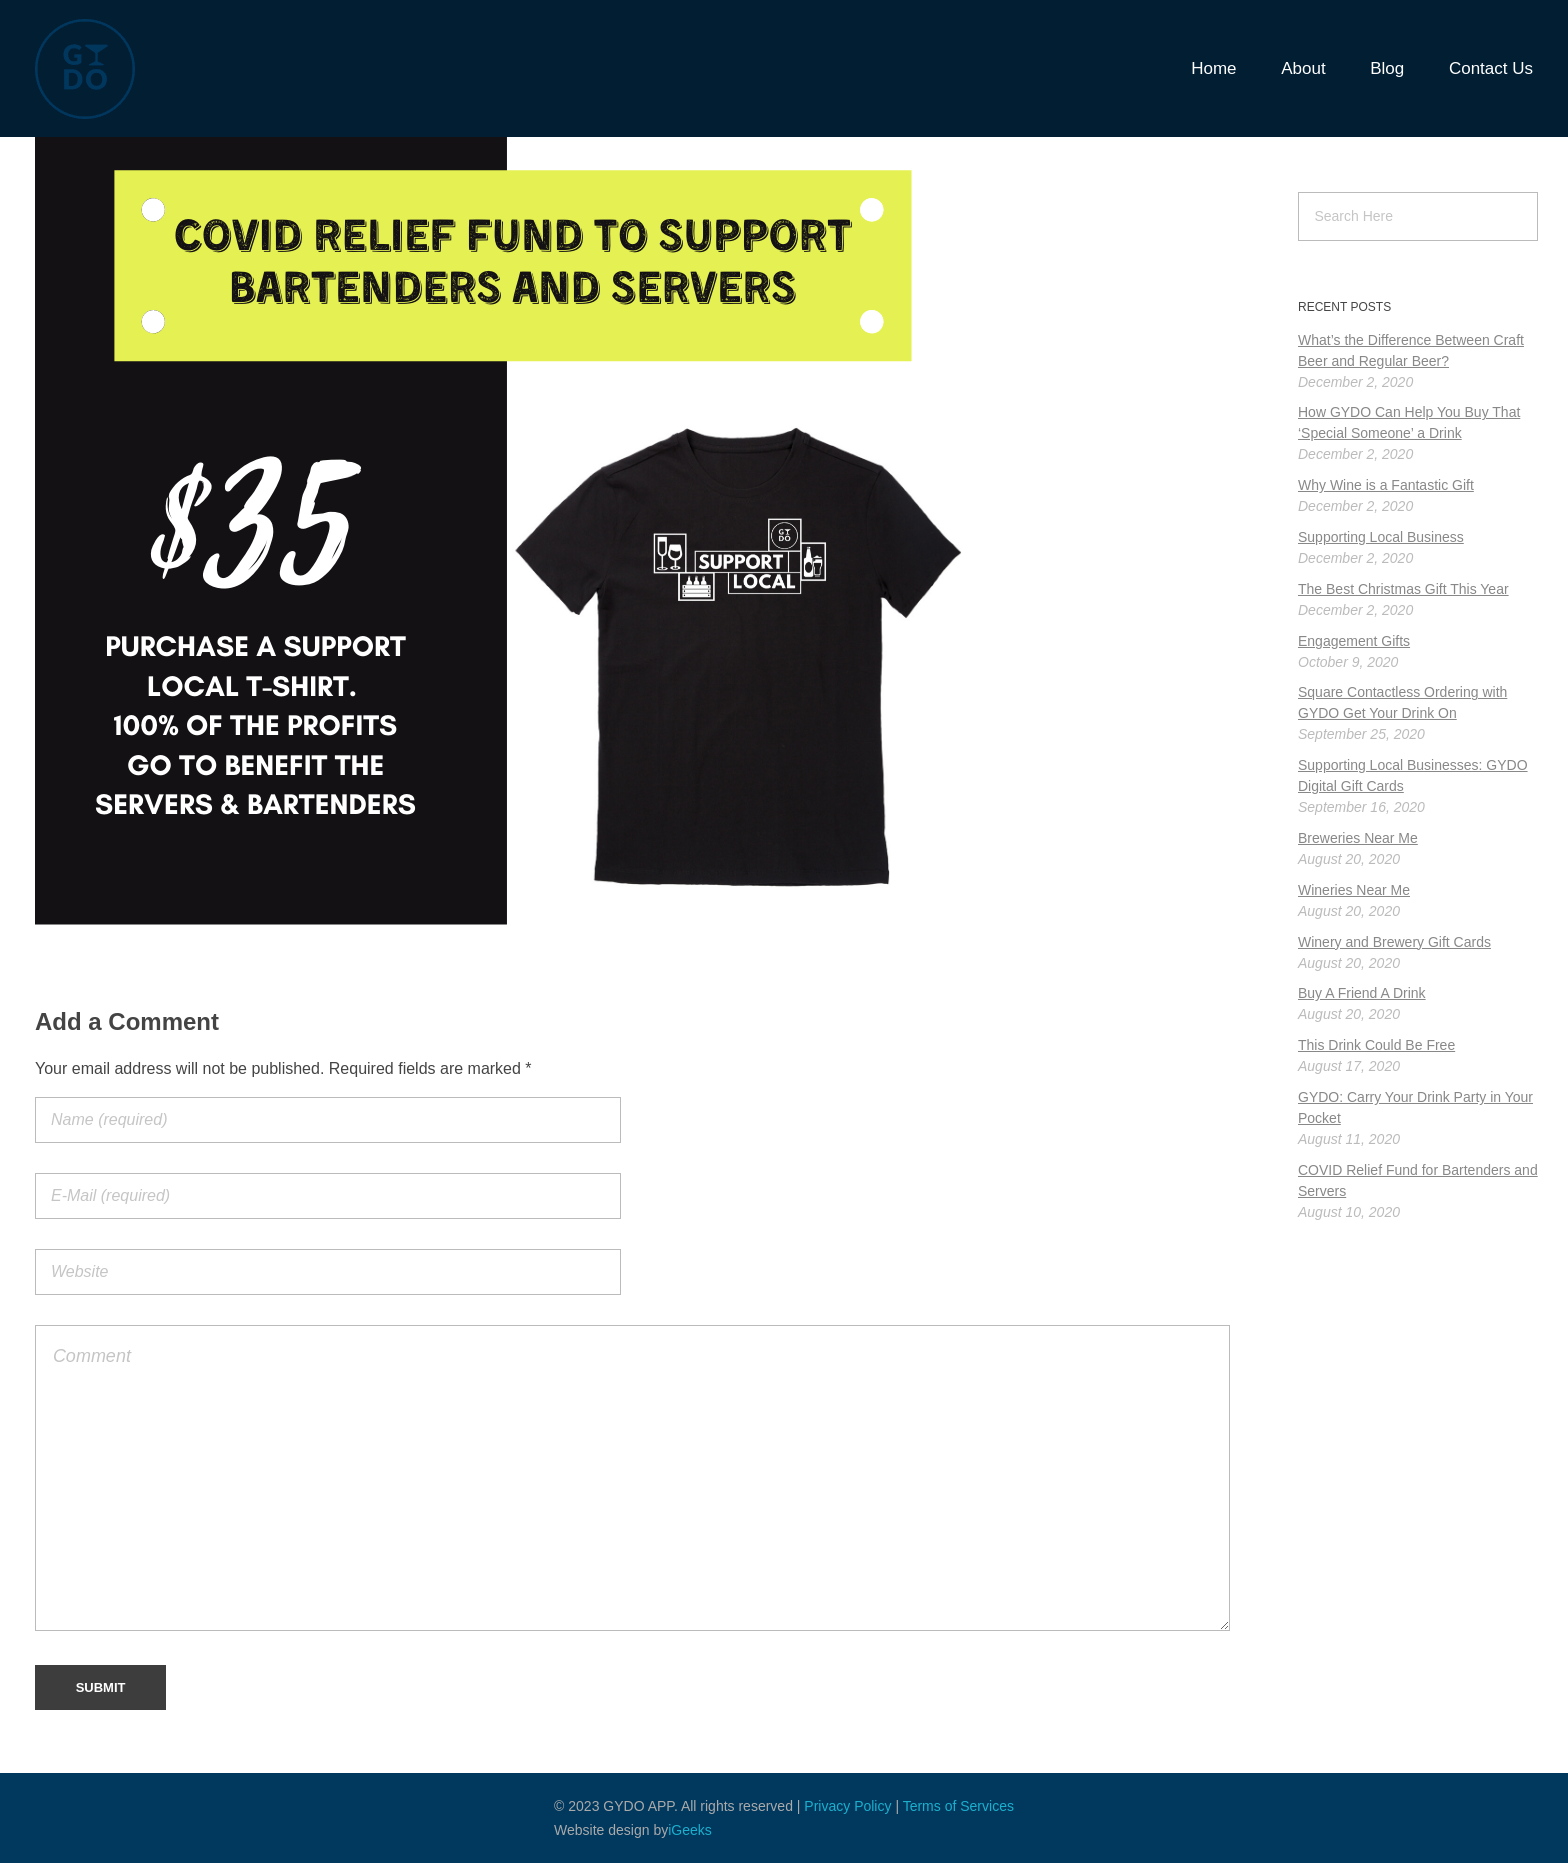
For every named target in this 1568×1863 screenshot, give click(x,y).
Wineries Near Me (1354, 890)
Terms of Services (958, 1806)
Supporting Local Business (1381, 537)
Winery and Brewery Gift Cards (1394, 942)
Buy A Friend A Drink (1362, 993)
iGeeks (690, 1830)
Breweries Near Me (1358, 838)
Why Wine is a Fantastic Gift (1386, 485)
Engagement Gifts (1354, 641)
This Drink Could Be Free (1376, 1045)
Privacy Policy (847, 1806)
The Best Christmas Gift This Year (1403, 589)
